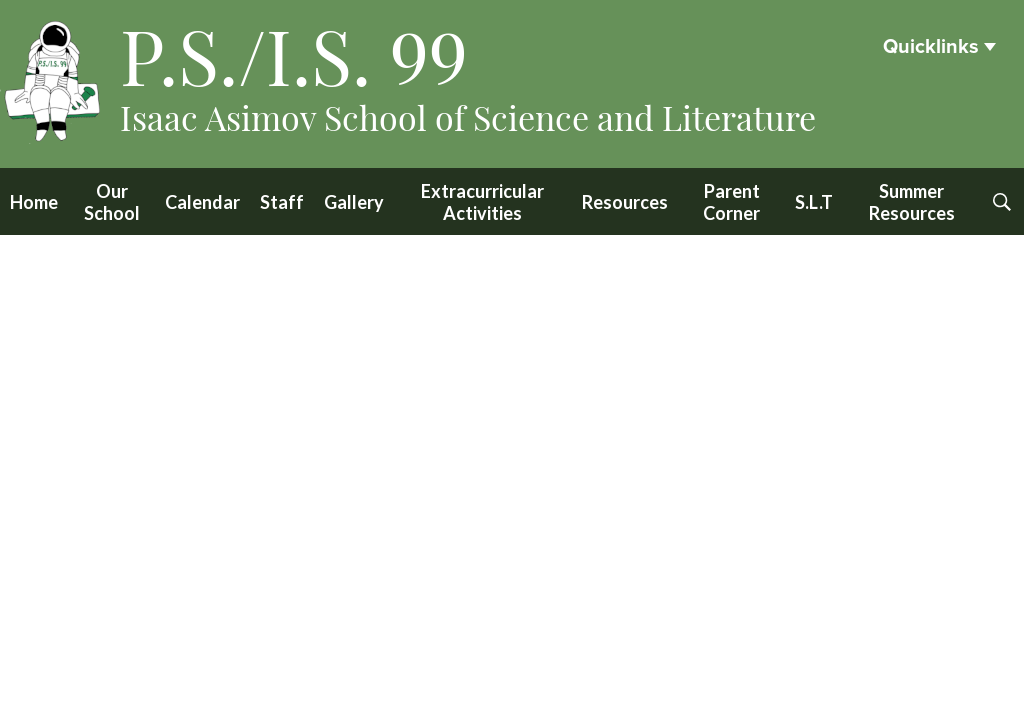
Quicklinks (931, 47)
